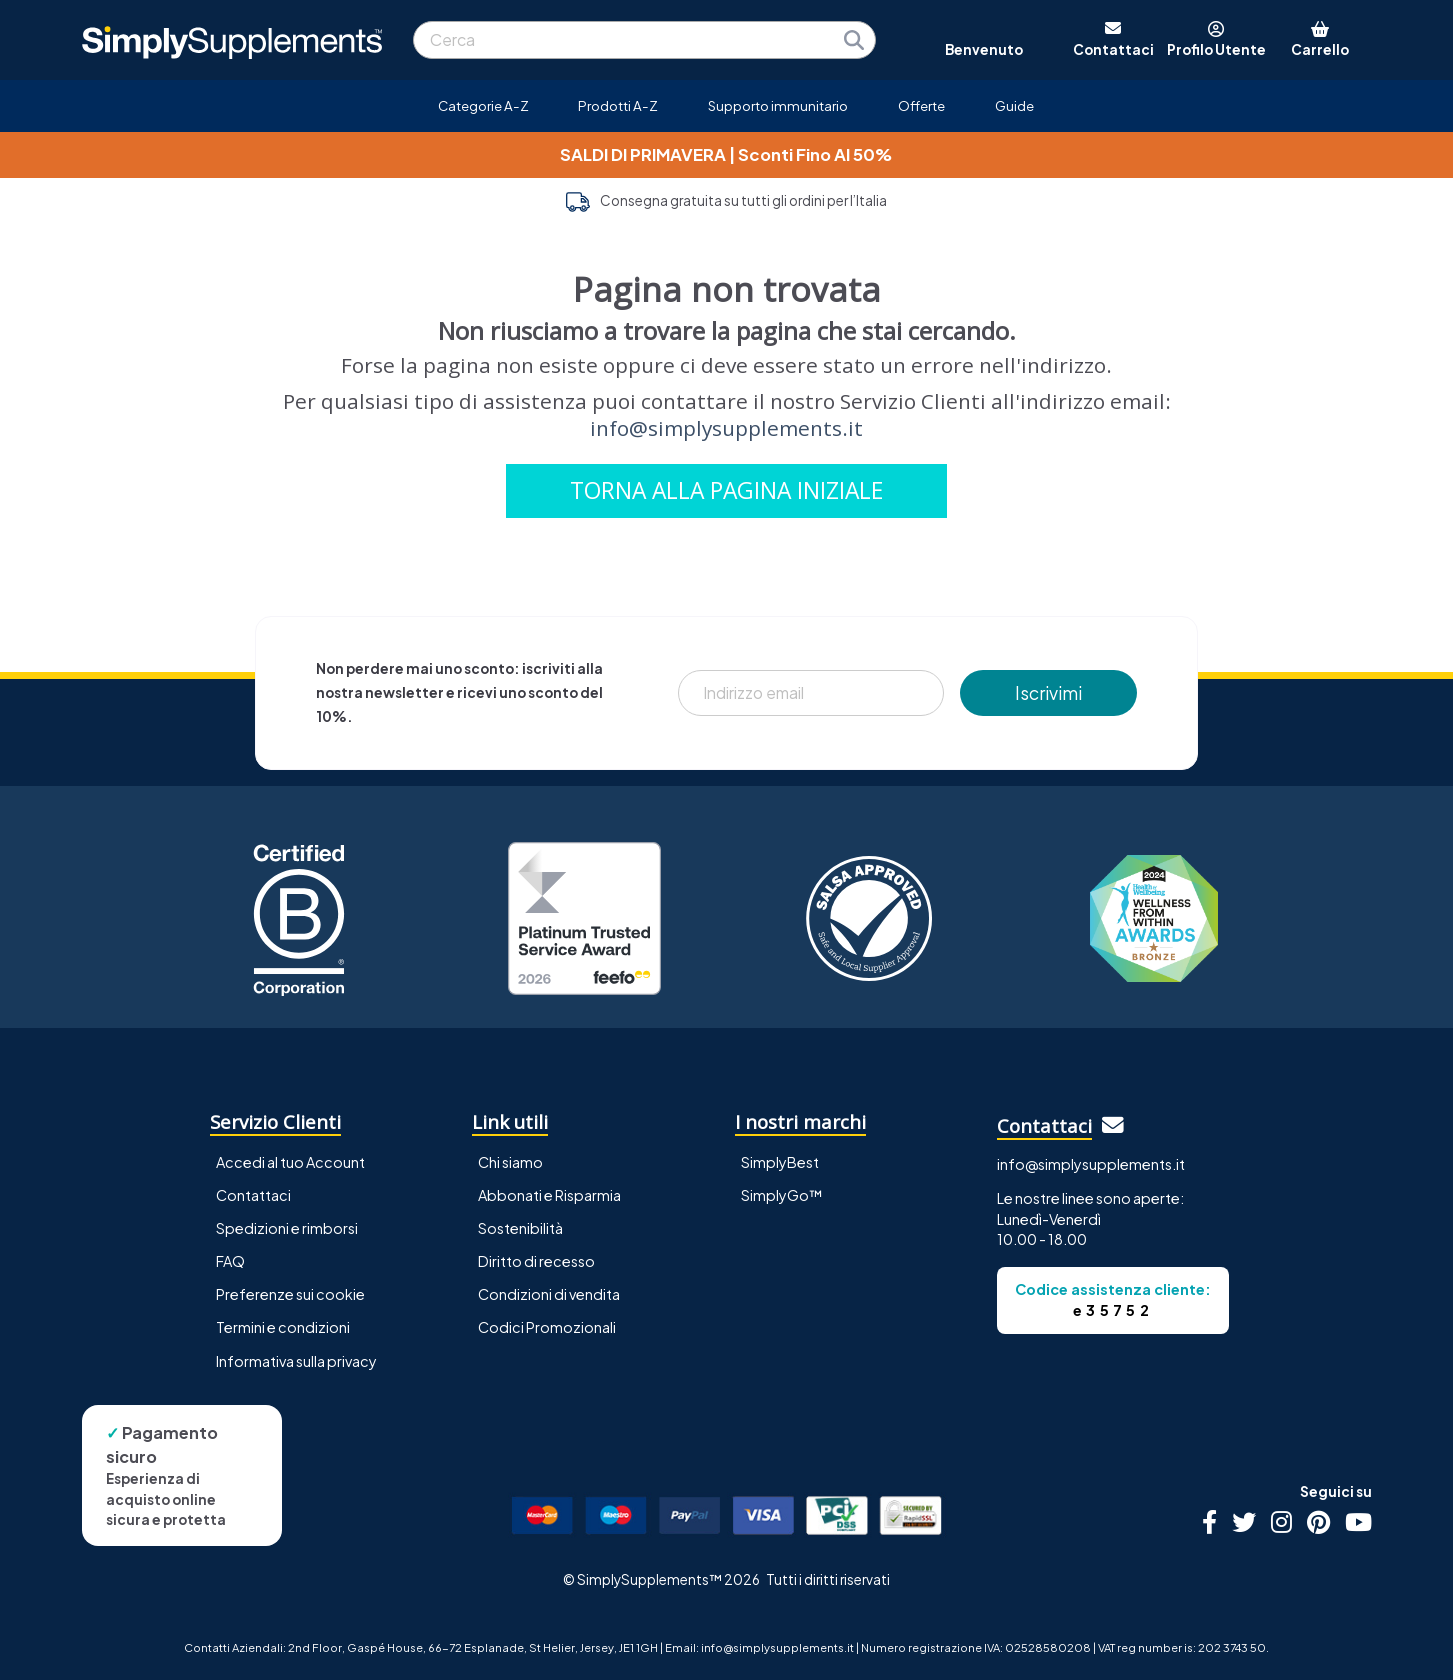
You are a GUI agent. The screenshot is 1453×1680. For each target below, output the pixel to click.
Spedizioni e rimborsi (287, 1228)
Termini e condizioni (283, 1327)
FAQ (230, 1261)
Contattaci (253, 1195)
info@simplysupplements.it (726, 428)
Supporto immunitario (778, 105)
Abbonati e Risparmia (549, 1195)
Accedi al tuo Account (290, 1162)
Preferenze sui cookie (290, 1294)
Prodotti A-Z (618, 105)
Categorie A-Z (483, 105)
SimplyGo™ (782, 1195)
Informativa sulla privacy (296, 1361)
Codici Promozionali (547, 1327)
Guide (1014, 105)
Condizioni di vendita (549, 1294)
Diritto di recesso (536, 1261)
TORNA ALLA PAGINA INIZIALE (726, 490)
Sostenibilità (520, 1228)
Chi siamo (510, 1162)
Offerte (921, 105)
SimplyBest (780, 1162)
